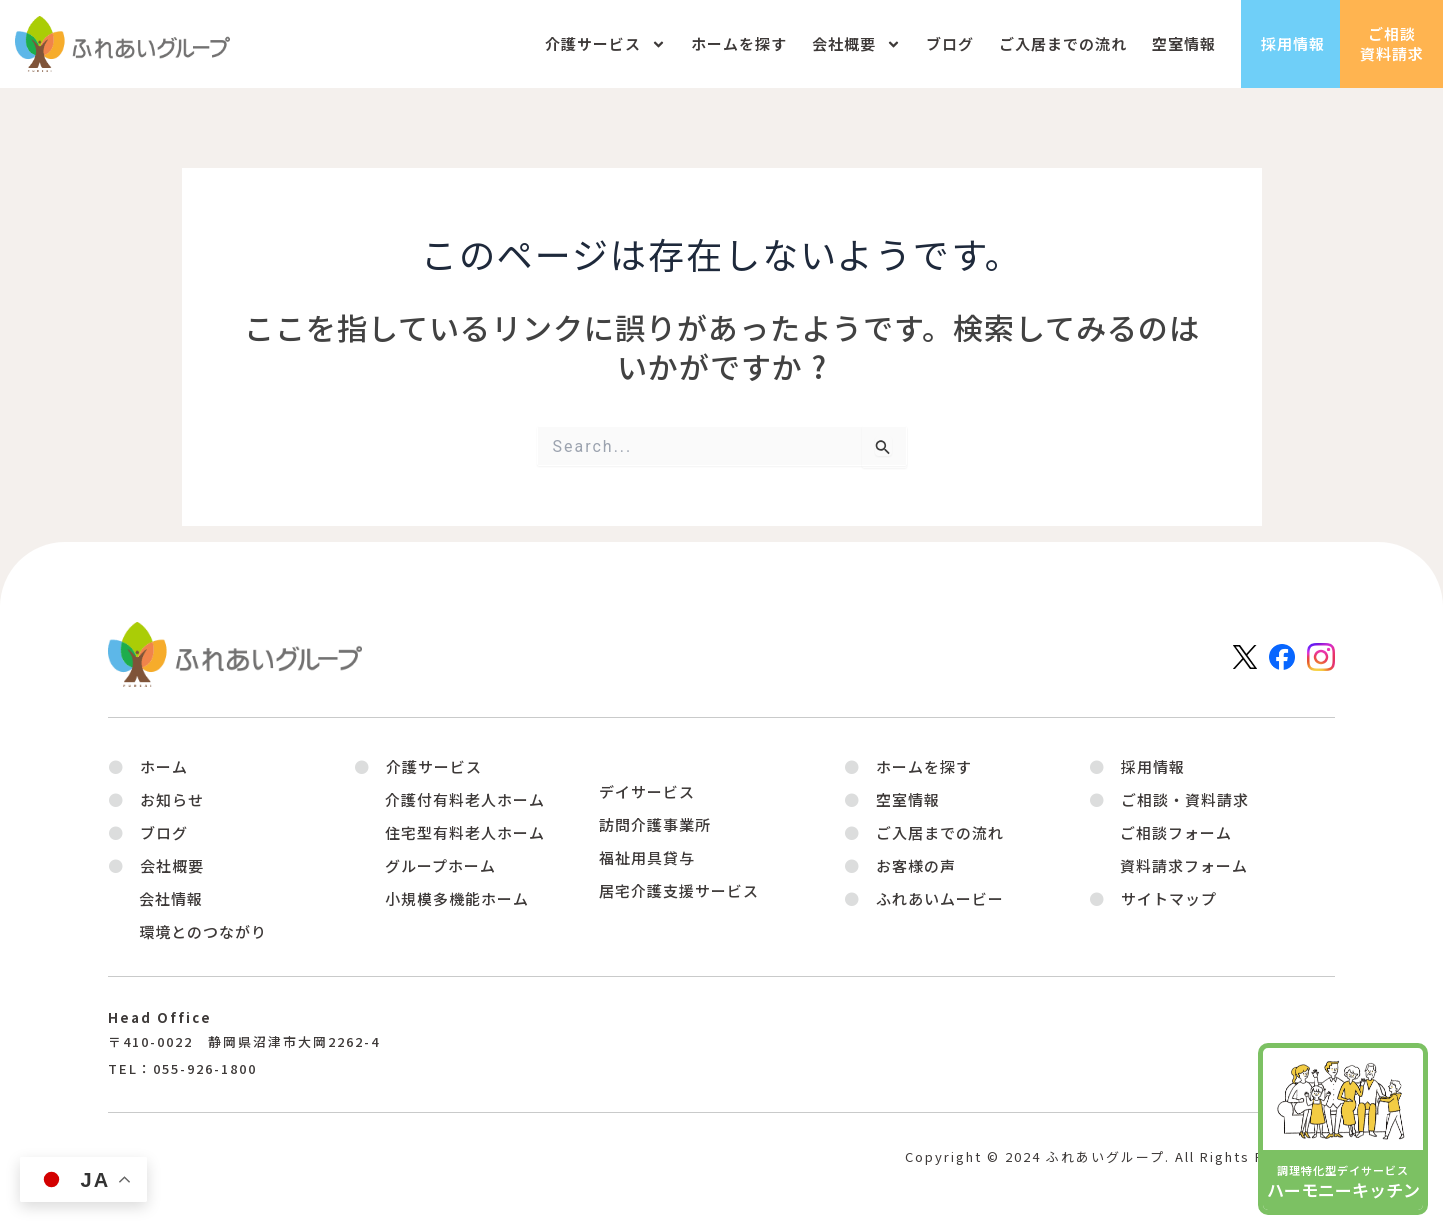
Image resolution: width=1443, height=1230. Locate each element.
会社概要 (856, 44)
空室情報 (1184, 43)
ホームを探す (739, 43)
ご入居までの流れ (1063, 43)
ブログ (950, 43)
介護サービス (605, 44)
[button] (156, 865)
